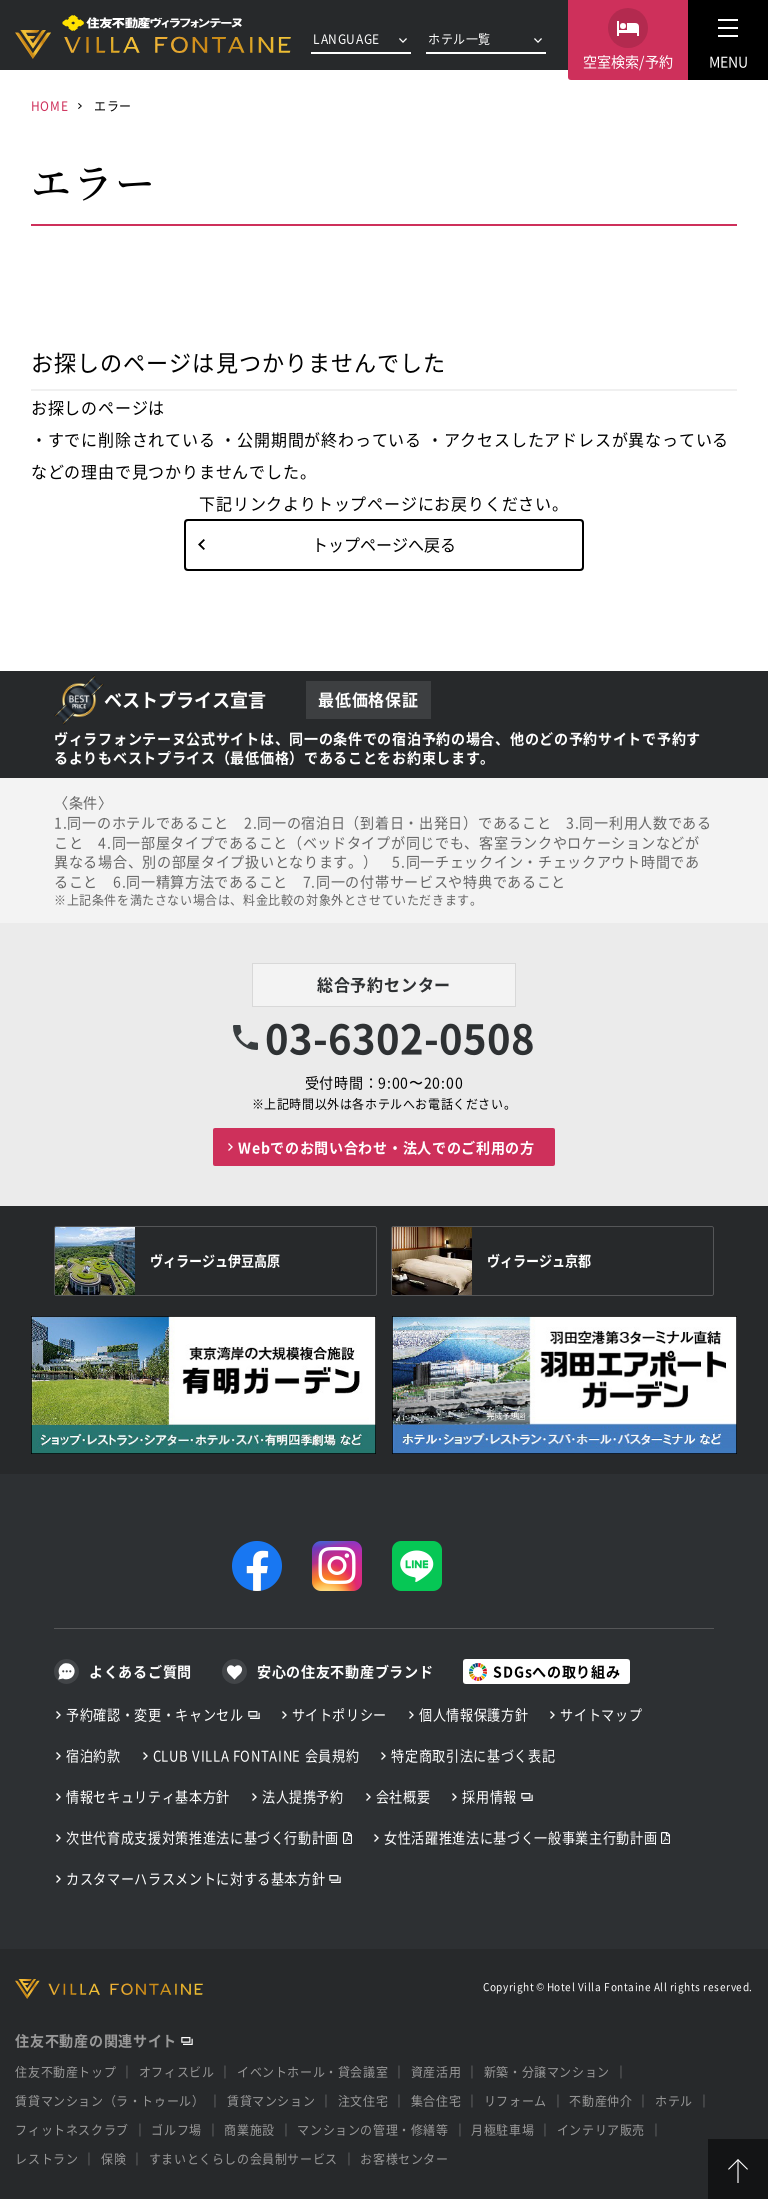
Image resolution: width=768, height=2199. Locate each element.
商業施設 (249, 2129)
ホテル (674, 2100)
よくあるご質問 (140, 1671)
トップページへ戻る (384, 544)
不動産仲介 (600, 2100)
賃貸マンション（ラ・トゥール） (109, 2100)
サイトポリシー (340, 1714)
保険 (113, 2158)
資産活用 (436, 2071)
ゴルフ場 (176, 2129)
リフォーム (515, 2100)
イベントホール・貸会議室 (312, 2071)
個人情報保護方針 (473, 1714)
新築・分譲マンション (547, 2071)
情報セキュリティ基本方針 (148, 1796)
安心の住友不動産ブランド (345, 1671)
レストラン (46, 2158)
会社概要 (403, 1796)
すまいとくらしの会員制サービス (243, 2158)
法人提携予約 (303, 1796)
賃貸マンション (271, 2100)
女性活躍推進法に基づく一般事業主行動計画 (520, 1837)
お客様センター (404, 2158)
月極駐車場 (502, 2129)
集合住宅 (436, 2100)
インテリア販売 (601, 2129)
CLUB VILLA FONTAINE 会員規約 (256, 1755)
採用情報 (489, 1796)
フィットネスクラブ (71, 2129)
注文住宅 (363, 2100)
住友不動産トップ (65, 2071)
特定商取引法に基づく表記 (473, 1755)
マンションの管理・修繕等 (372, 2129)
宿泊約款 (93, 1755)
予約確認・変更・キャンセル (155, 1714)
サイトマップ (601, 1714)
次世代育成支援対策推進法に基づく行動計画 (202, 1837)
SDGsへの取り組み (556, 1671)
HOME (49, 105)
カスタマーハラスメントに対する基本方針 (195, 1878)
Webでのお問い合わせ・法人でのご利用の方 (386, 1147)
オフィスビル (177, 2071)
